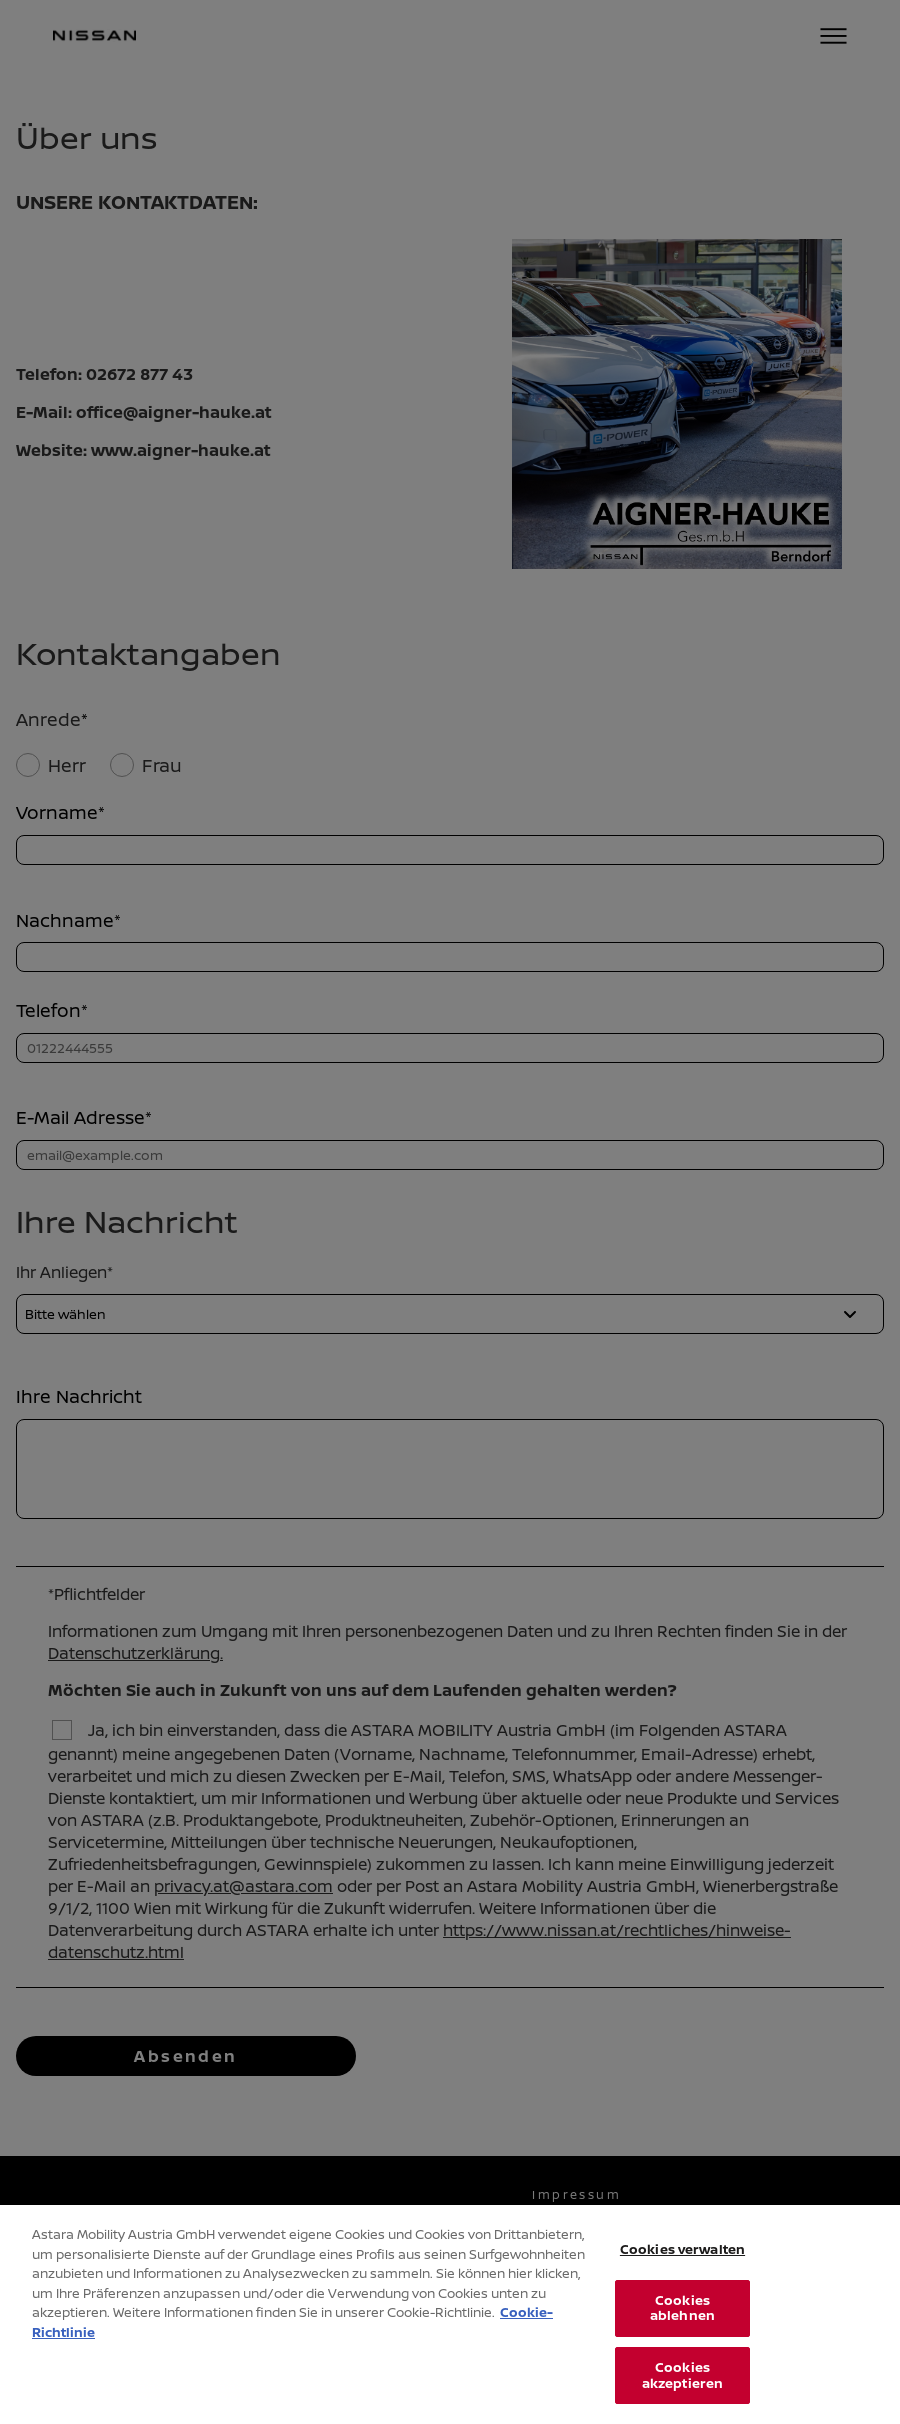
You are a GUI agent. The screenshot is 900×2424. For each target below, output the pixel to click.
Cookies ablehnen (682, 2330)
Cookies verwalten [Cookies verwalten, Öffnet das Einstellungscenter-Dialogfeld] (682, 2272)
